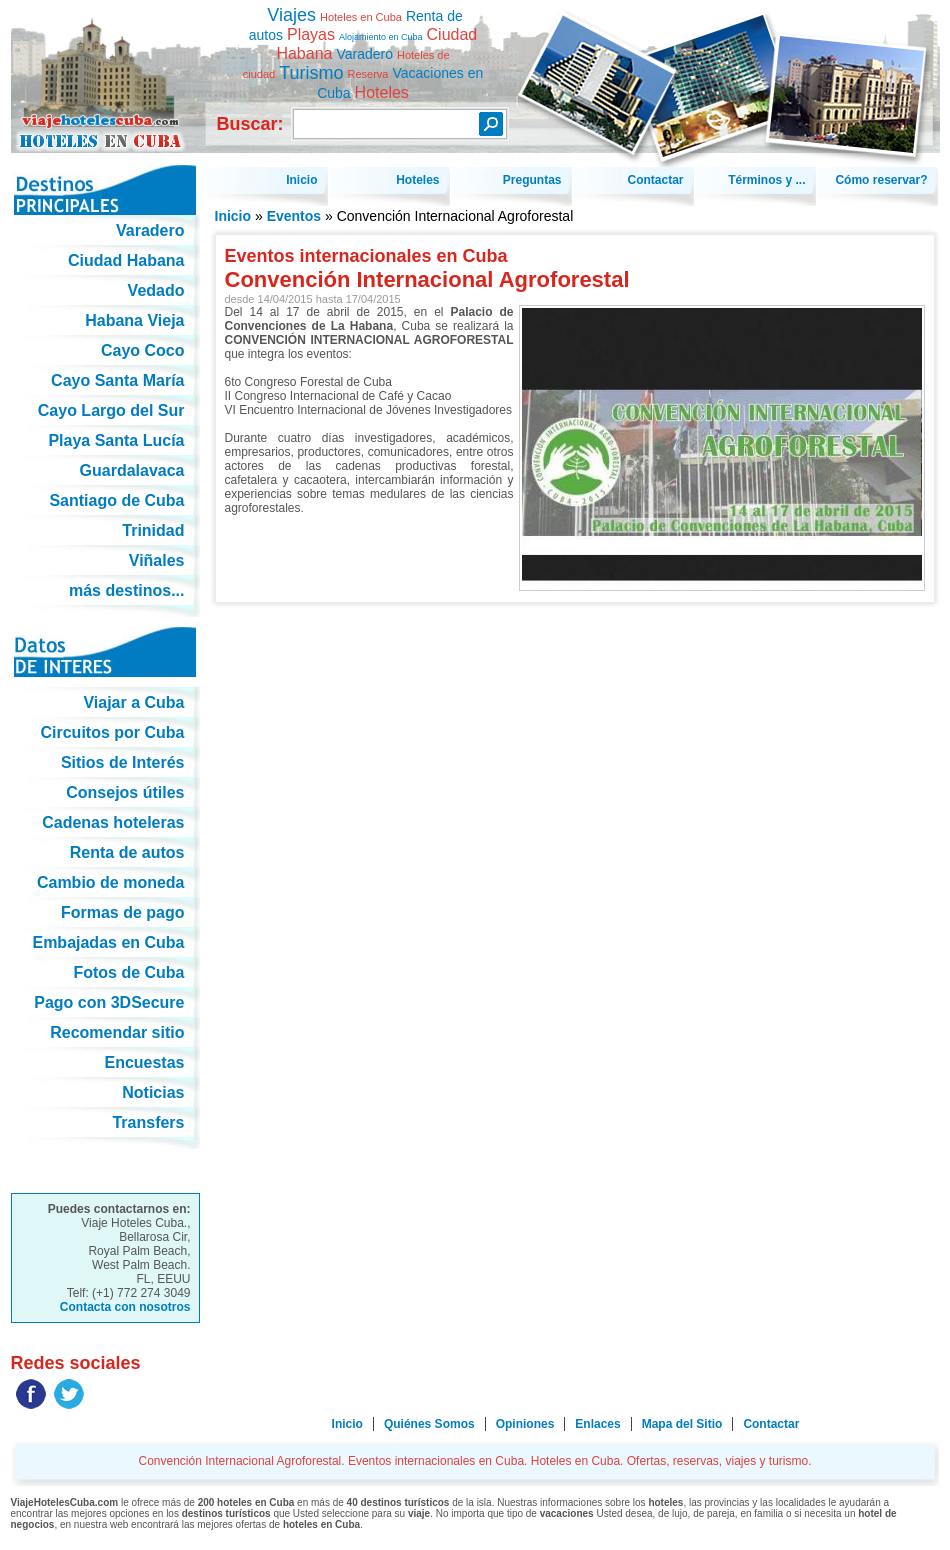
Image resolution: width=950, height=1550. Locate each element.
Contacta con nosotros (125, 1307)
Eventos (294, 216)
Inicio (233, 216)
